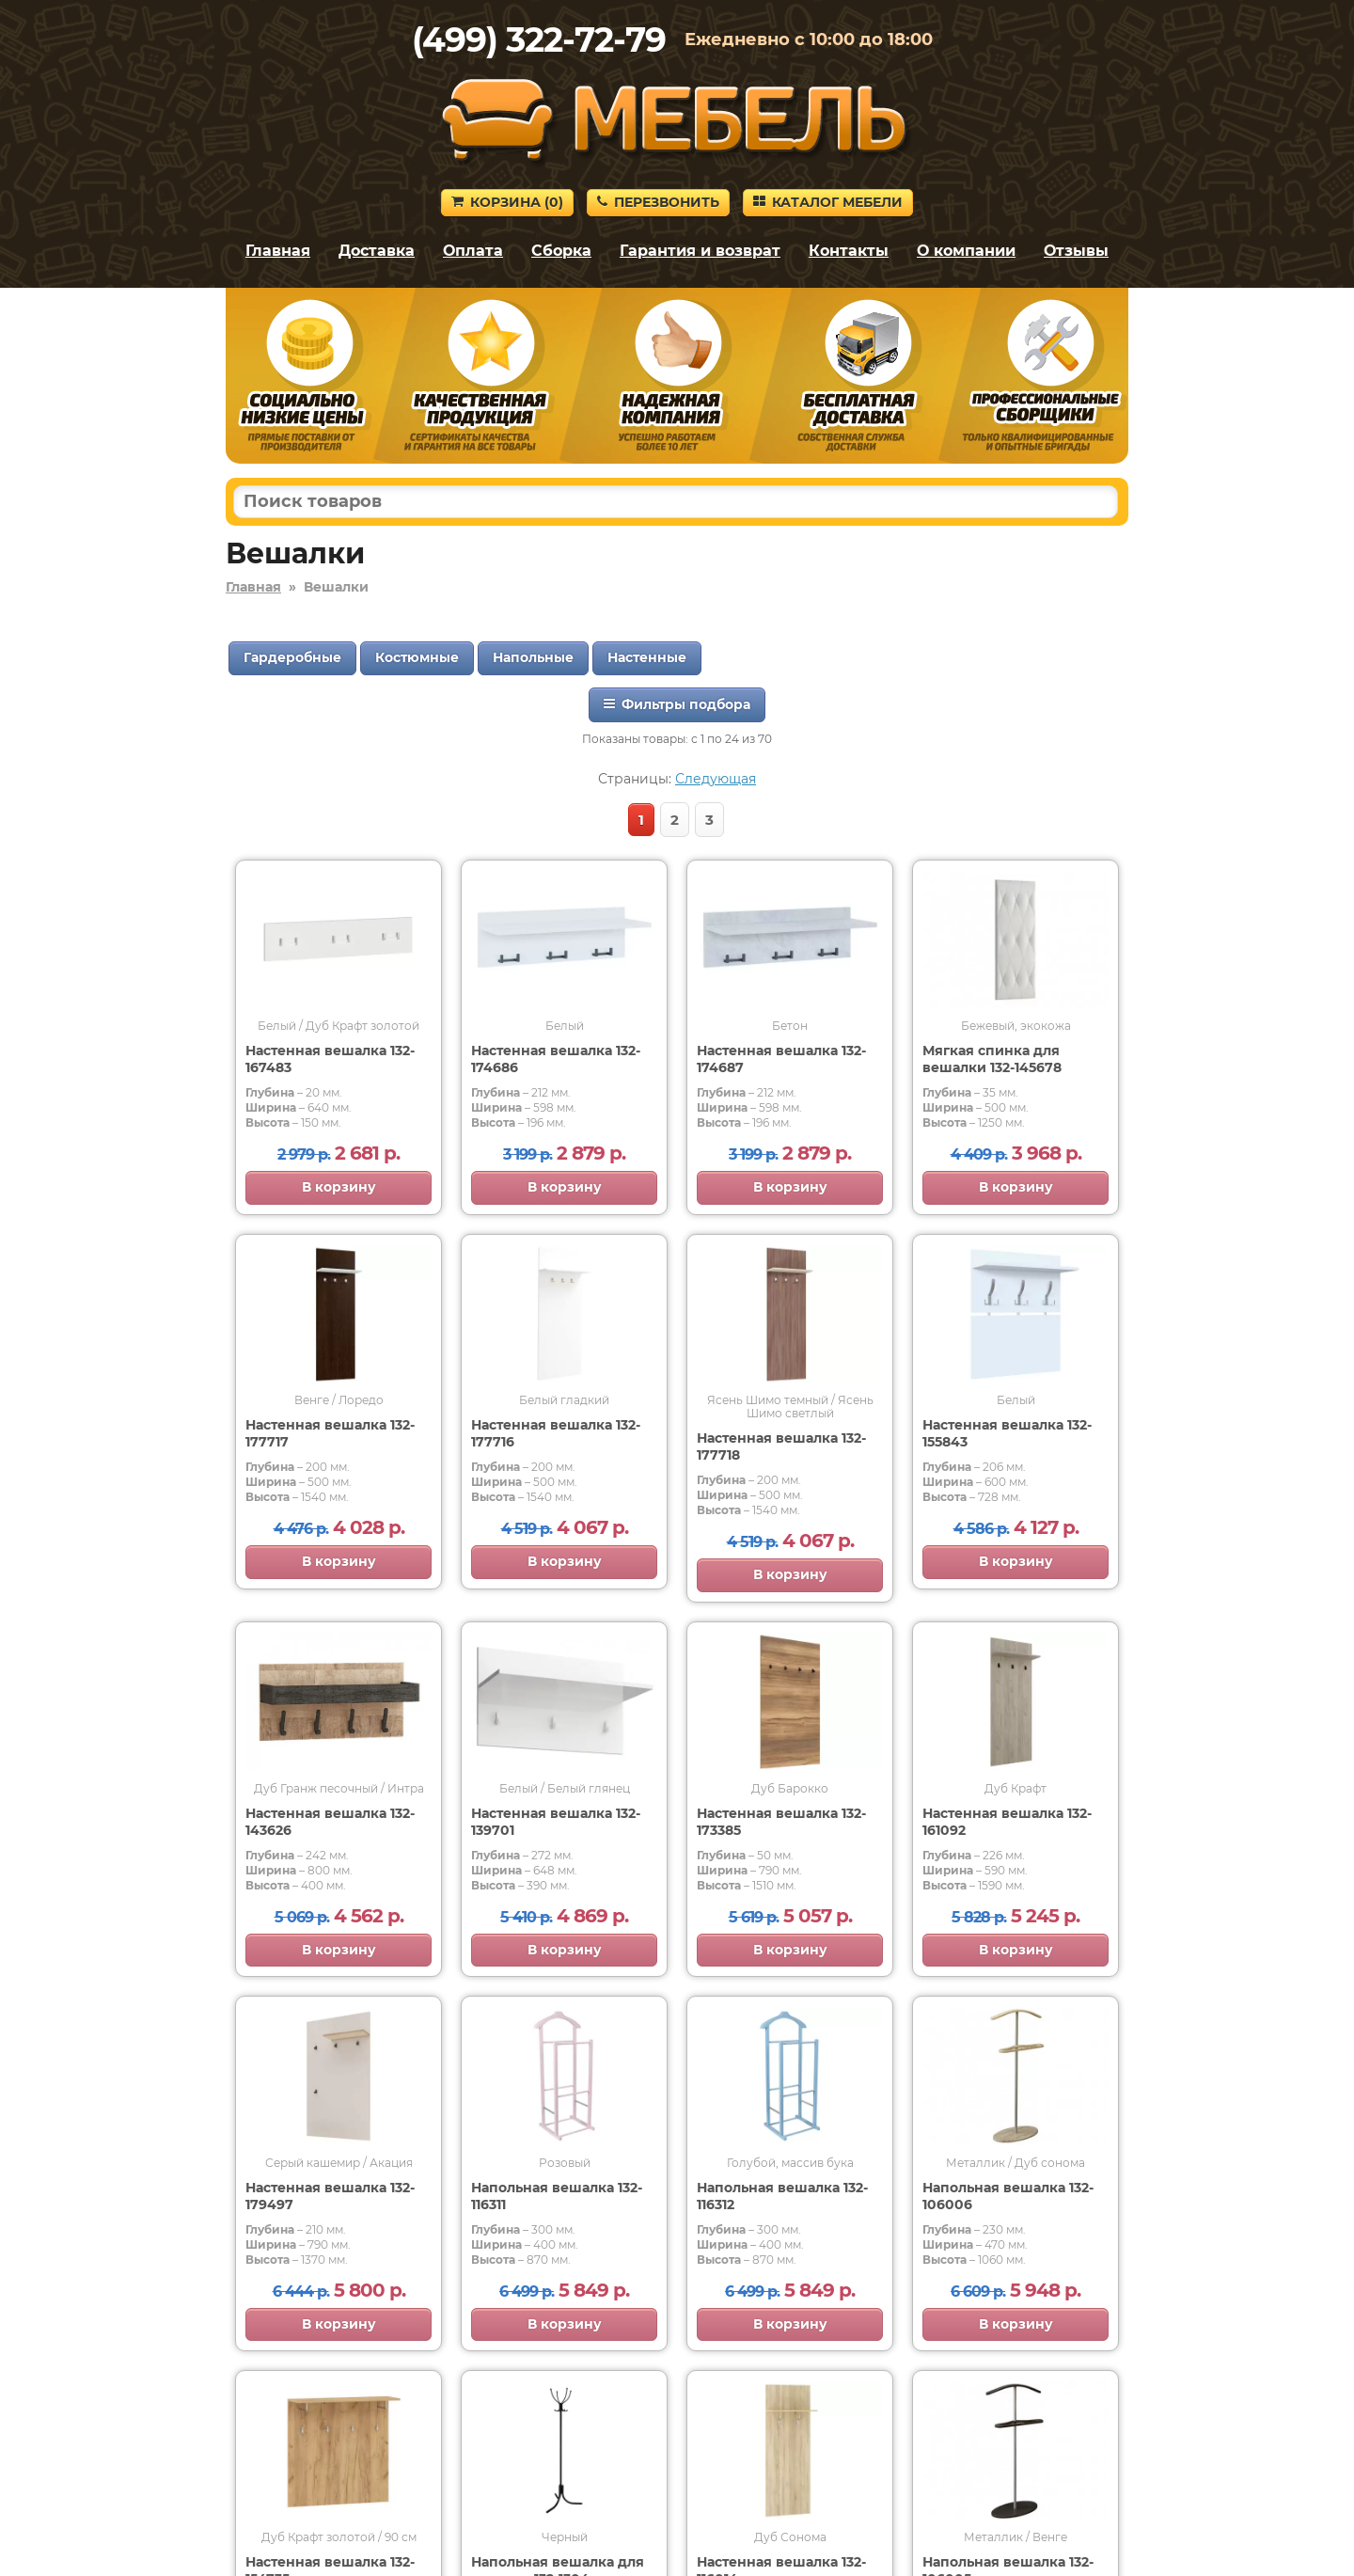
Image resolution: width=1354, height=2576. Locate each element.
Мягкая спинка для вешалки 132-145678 (992, 1059)
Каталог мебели (828, 202)
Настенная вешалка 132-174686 (555, 1059)
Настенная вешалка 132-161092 (1007, 1822)
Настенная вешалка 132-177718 (781, 1446)
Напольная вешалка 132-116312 (782, 2196)
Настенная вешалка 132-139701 (555, 1822)
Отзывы (1076, 251)
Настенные (646, 657)
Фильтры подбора (677, 704)
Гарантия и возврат (700, 251)
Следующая (715, 778)
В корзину (339, 1186)
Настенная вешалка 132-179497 (330, 2196)
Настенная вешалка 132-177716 (555, 1433)
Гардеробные (292, 657)
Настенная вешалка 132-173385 (781, 1822)
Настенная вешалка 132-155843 (1007, 1433)
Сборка (561, 251)
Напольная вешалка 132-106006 (1008, 2196)
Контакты (849, 251)
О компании (966, 251)
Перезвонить (658, 202)
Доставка (376, 251)
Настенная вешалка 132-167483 (330, 1059)
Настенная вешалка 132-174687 (781, 1059)
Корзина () (507, 202)
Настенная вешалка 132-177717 (330, 1433)
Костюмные (417, 657)
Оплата (473, 251)
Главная (277, 251)
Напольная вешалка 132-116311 (556, 2196)
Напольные (533, 657)
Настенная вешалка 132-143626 (330, 1822)
